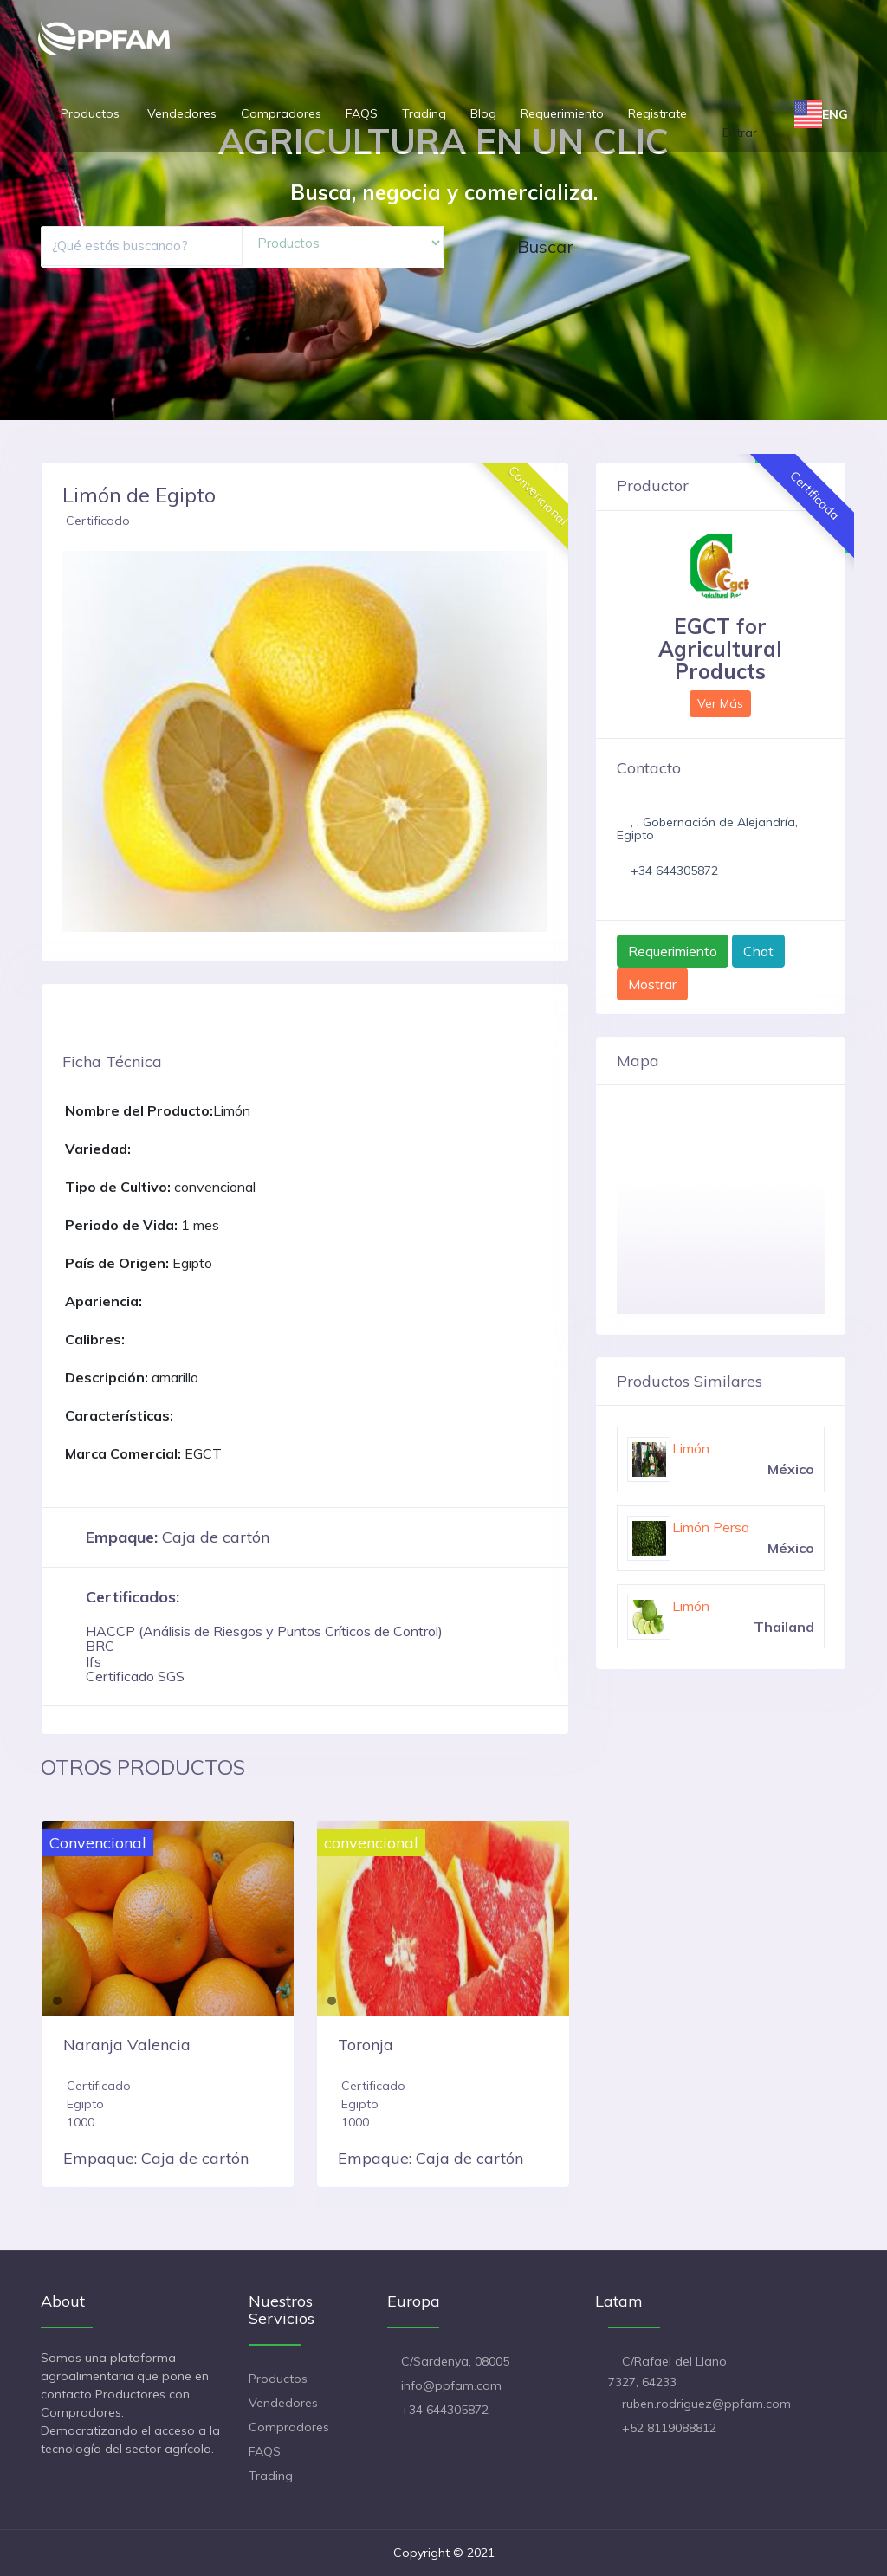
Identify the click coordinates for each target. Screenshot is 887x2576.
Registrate (657, 113)
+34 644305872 (674, 870)
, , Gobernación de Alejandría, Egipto (707, 828)
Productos (92, 113)
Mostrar (652, 984)
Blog (483, 113)
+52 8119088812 (669, 2428)
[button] (73, 741)
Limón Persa (710, 1527)
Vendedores (182, 113)
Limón (690, 1448)
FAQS (362, 113)
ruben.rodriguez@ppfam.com (706, 2403)
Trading (424, 113)
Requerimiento (562, 113)
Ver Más (720, 703)
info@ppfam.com (451, 2385)
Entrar (739, 132)
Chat (758, 951)
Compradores (281, 113)
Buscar (545, 246)
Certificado (98, 520)
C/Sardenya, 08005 (455, 2361)
